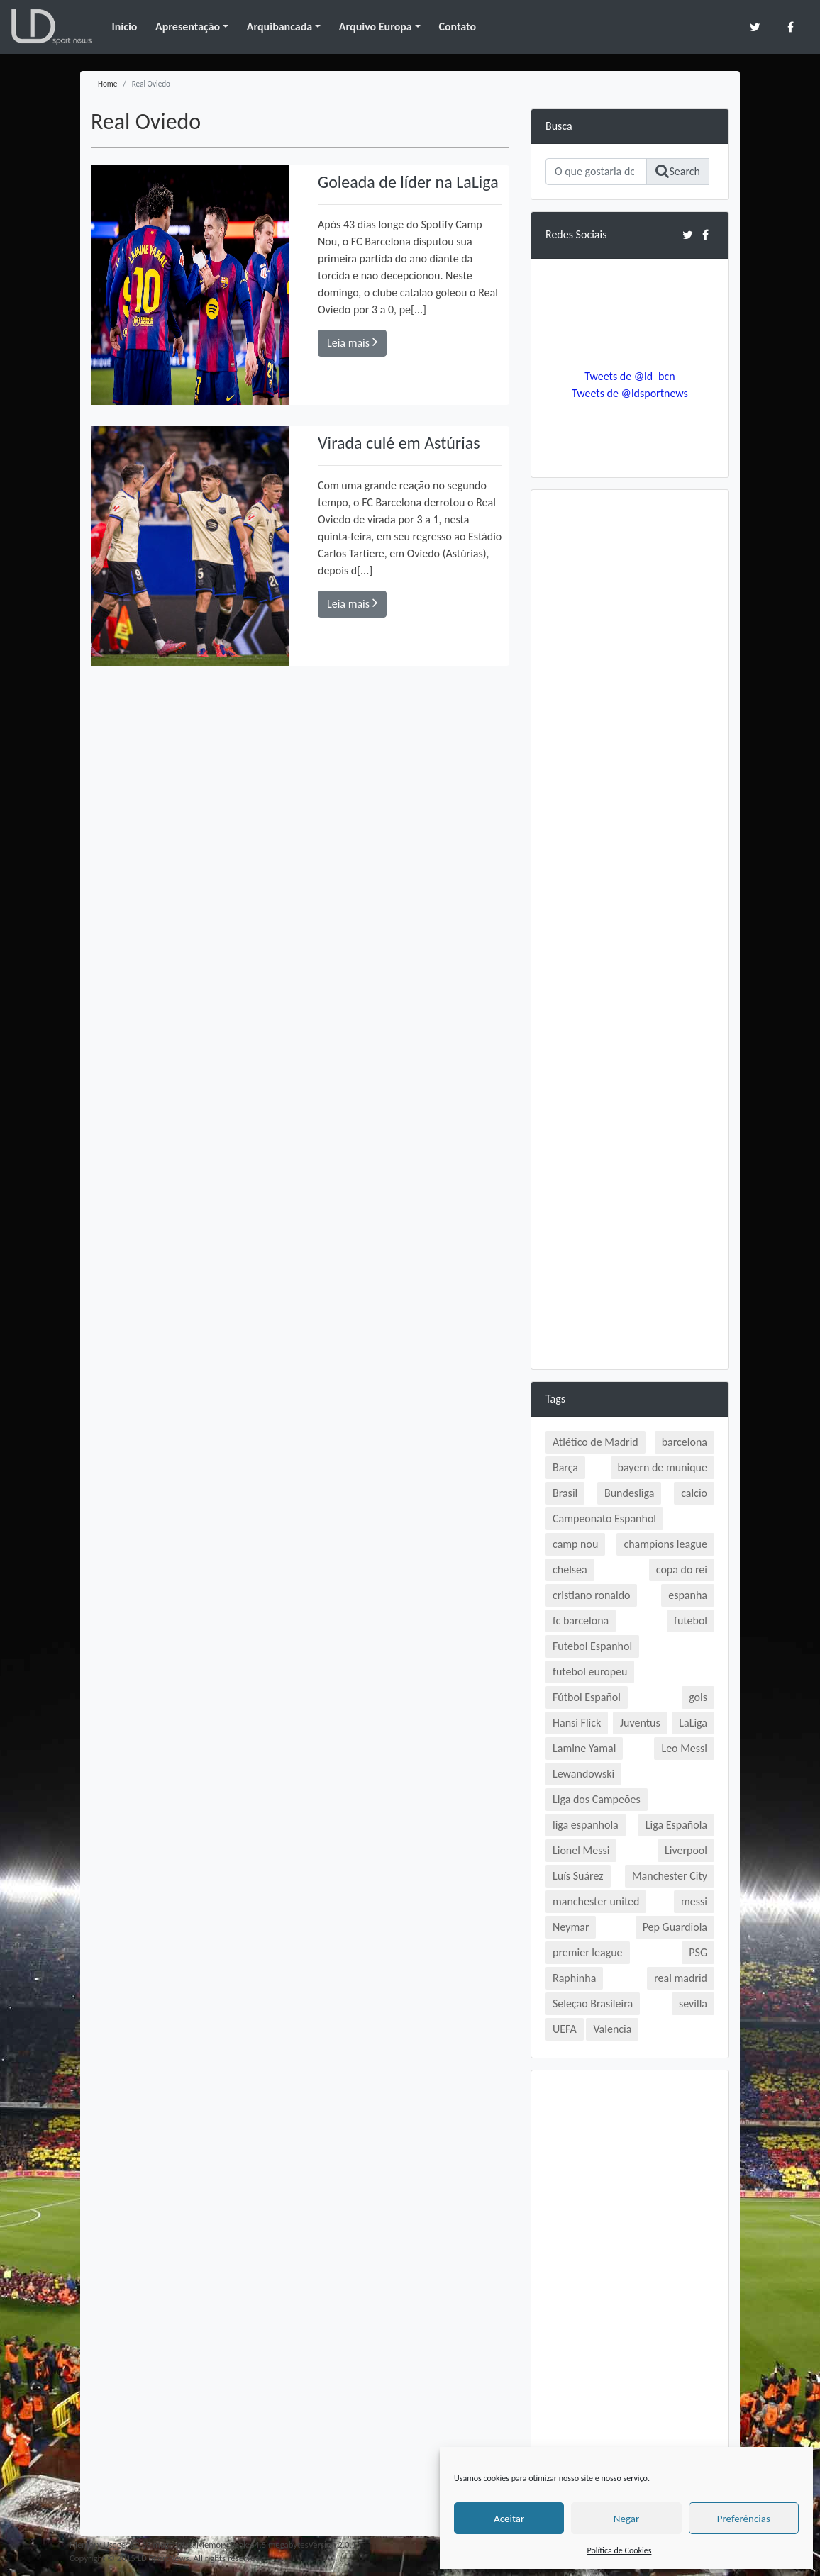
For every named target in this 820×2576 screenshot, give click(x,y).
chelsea (570, 1569)
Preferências (743, 2518)
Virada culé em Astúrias (399, 443)
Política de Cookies (619, 2550)
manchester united (596, 1901)
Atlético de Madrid (595, 1442)
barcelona (684, 1442)
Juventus (640, 1722)
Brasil (565, 1493)
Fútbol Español (587, 1697)
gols (698, 1697)
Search (677, 171)
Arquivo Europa (375, 26)
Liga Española (676, 1824)
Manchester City (669, 1876)
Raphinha (574, 1978)
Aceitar (509, 2518)
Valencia (612, 2029)
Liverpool (686, 1850)
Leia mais (352, 342)
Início (124, 26)
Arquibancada (279, 26)
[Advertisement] (629, 717)
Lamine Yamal (584, 1748)
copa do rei (681, 1569)
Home (107, 84)
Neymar (571, 1927)
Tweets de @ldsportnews (630, 393)
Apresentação (187, 26)
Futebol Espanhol (592, 1646)
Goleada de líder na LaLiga (408, 182)
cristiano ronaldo (591, 1595)
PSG (698, 1952)
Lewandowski (583, 1773)
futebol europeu (590, 1671)
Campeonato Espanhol (604, 1518)
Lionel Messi (581, 1850)
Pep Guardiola (675, 1927)
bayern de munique (662, 1467)
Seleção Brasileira (593, 2003)
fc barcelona (581, 1620)
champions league (665, 1544)
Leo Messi (684, 1748)
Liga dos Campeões (597, 1799)
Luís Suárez (578, 1876)
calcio (694, 1493)
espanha (687, 1595)
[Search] (595, 171)
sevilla (693, 2003)
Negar (626, 2518)
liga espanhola (586, 1824)
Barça (565, 1467)
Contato (457, 26)
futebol (690, 1620)
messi (694, 1901)
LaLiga (693, 1722)
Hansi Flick (577, 1722)
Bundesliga (629, 1493)
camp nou (575, 1544)
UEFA (565, 2029)
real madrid (680, 1978)
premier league (588, 1952)
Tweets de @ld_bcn (629, 376)
